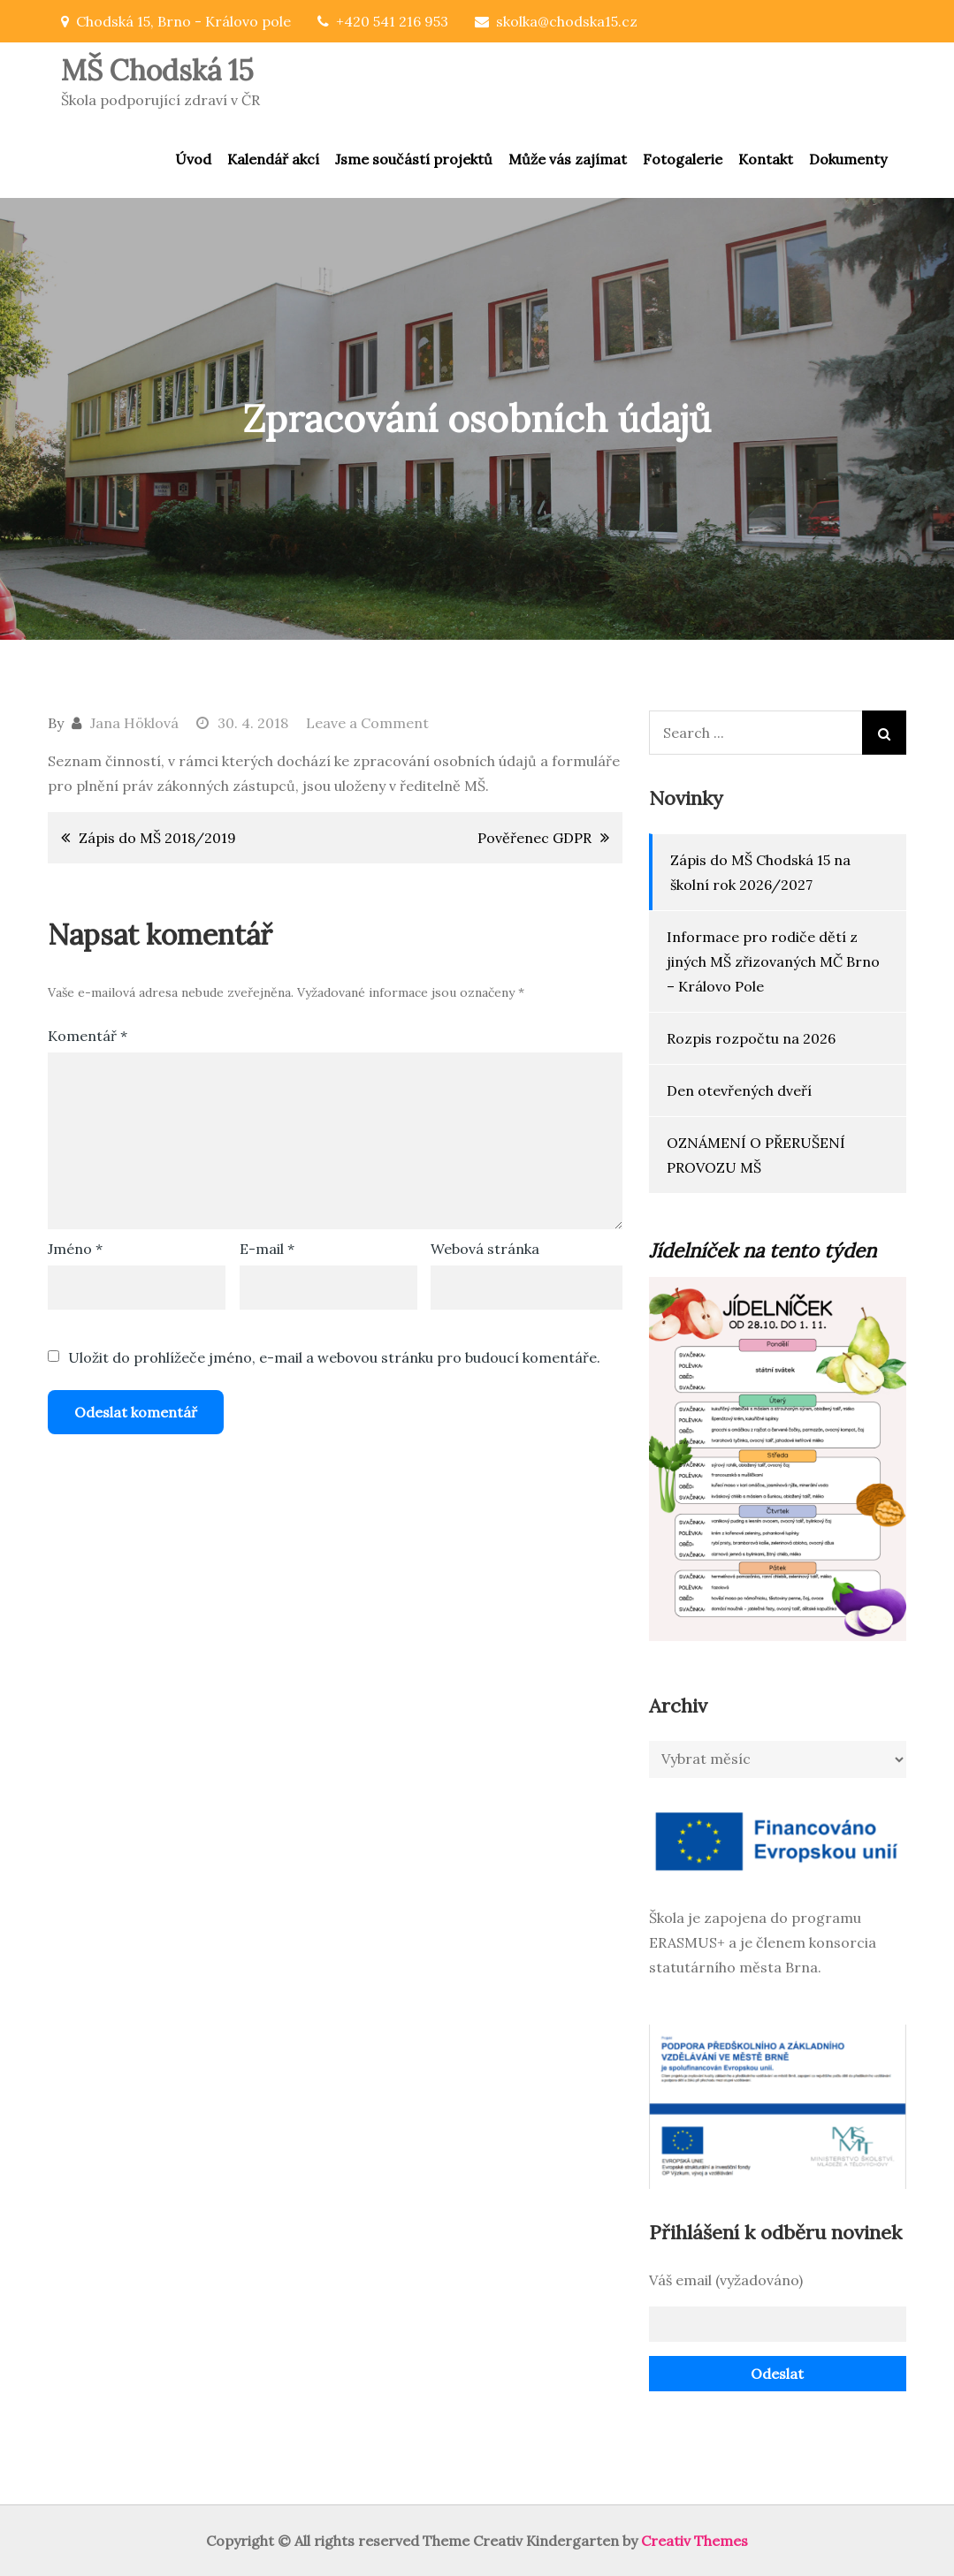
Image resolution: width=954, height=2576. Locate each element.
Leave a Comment (367, 723)
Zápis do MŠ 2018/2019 (157, 838)
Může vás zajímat (567, 159)
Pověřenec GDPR (534, 838)
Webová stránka (485, 1249)
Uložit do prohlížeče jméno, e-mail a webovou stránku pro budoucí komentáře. (334, 1357)
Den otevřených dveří (739, 1090)
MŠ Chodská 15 (157, 70)
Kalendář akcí (273, 159)
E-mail (267, 1249)
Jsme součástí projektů (413, 159)
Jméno (75, 1249)
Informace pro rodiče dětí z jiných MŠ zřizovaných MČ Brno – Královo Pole (773, 961)
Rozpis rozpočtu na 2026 (751, 1038)
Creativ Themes (694, 2540)
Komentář (87, 1036)
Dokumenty (848, 159)
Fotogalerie (682, 159)
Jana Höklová (134, 723)
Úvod (193, 159)
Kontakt (765, 159)
